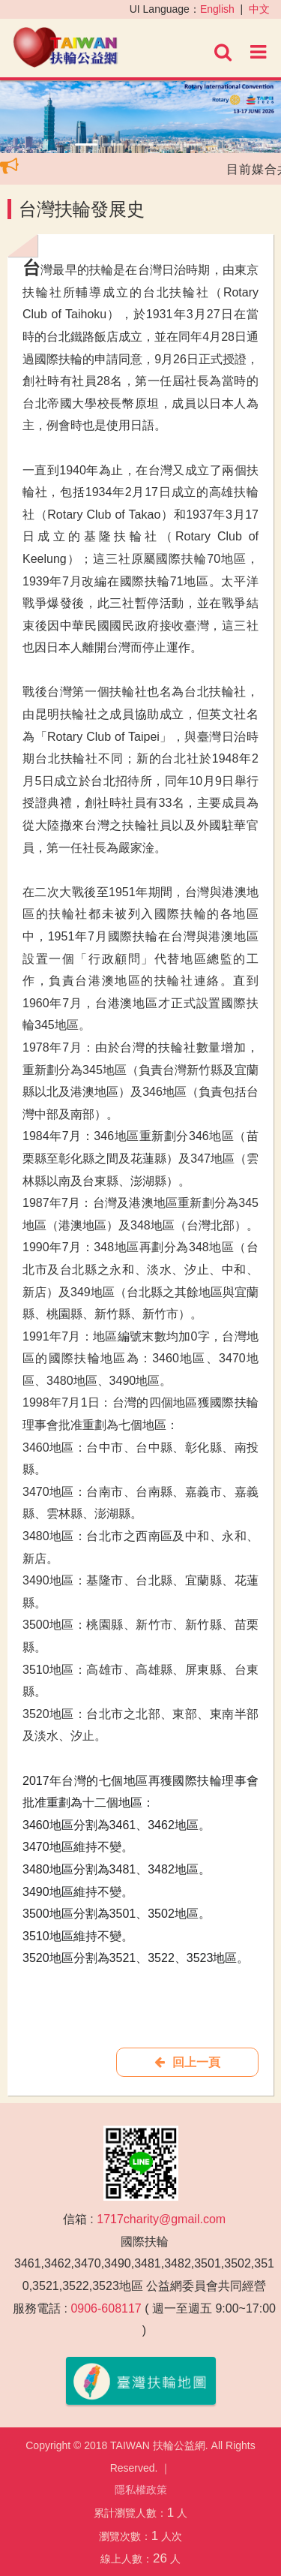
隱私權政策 (141, 2490)
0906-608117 (105, 2308)
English (217, 9)
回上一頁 (187, 2062)
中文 (259, 9)
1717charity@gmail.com (161, 2219)
